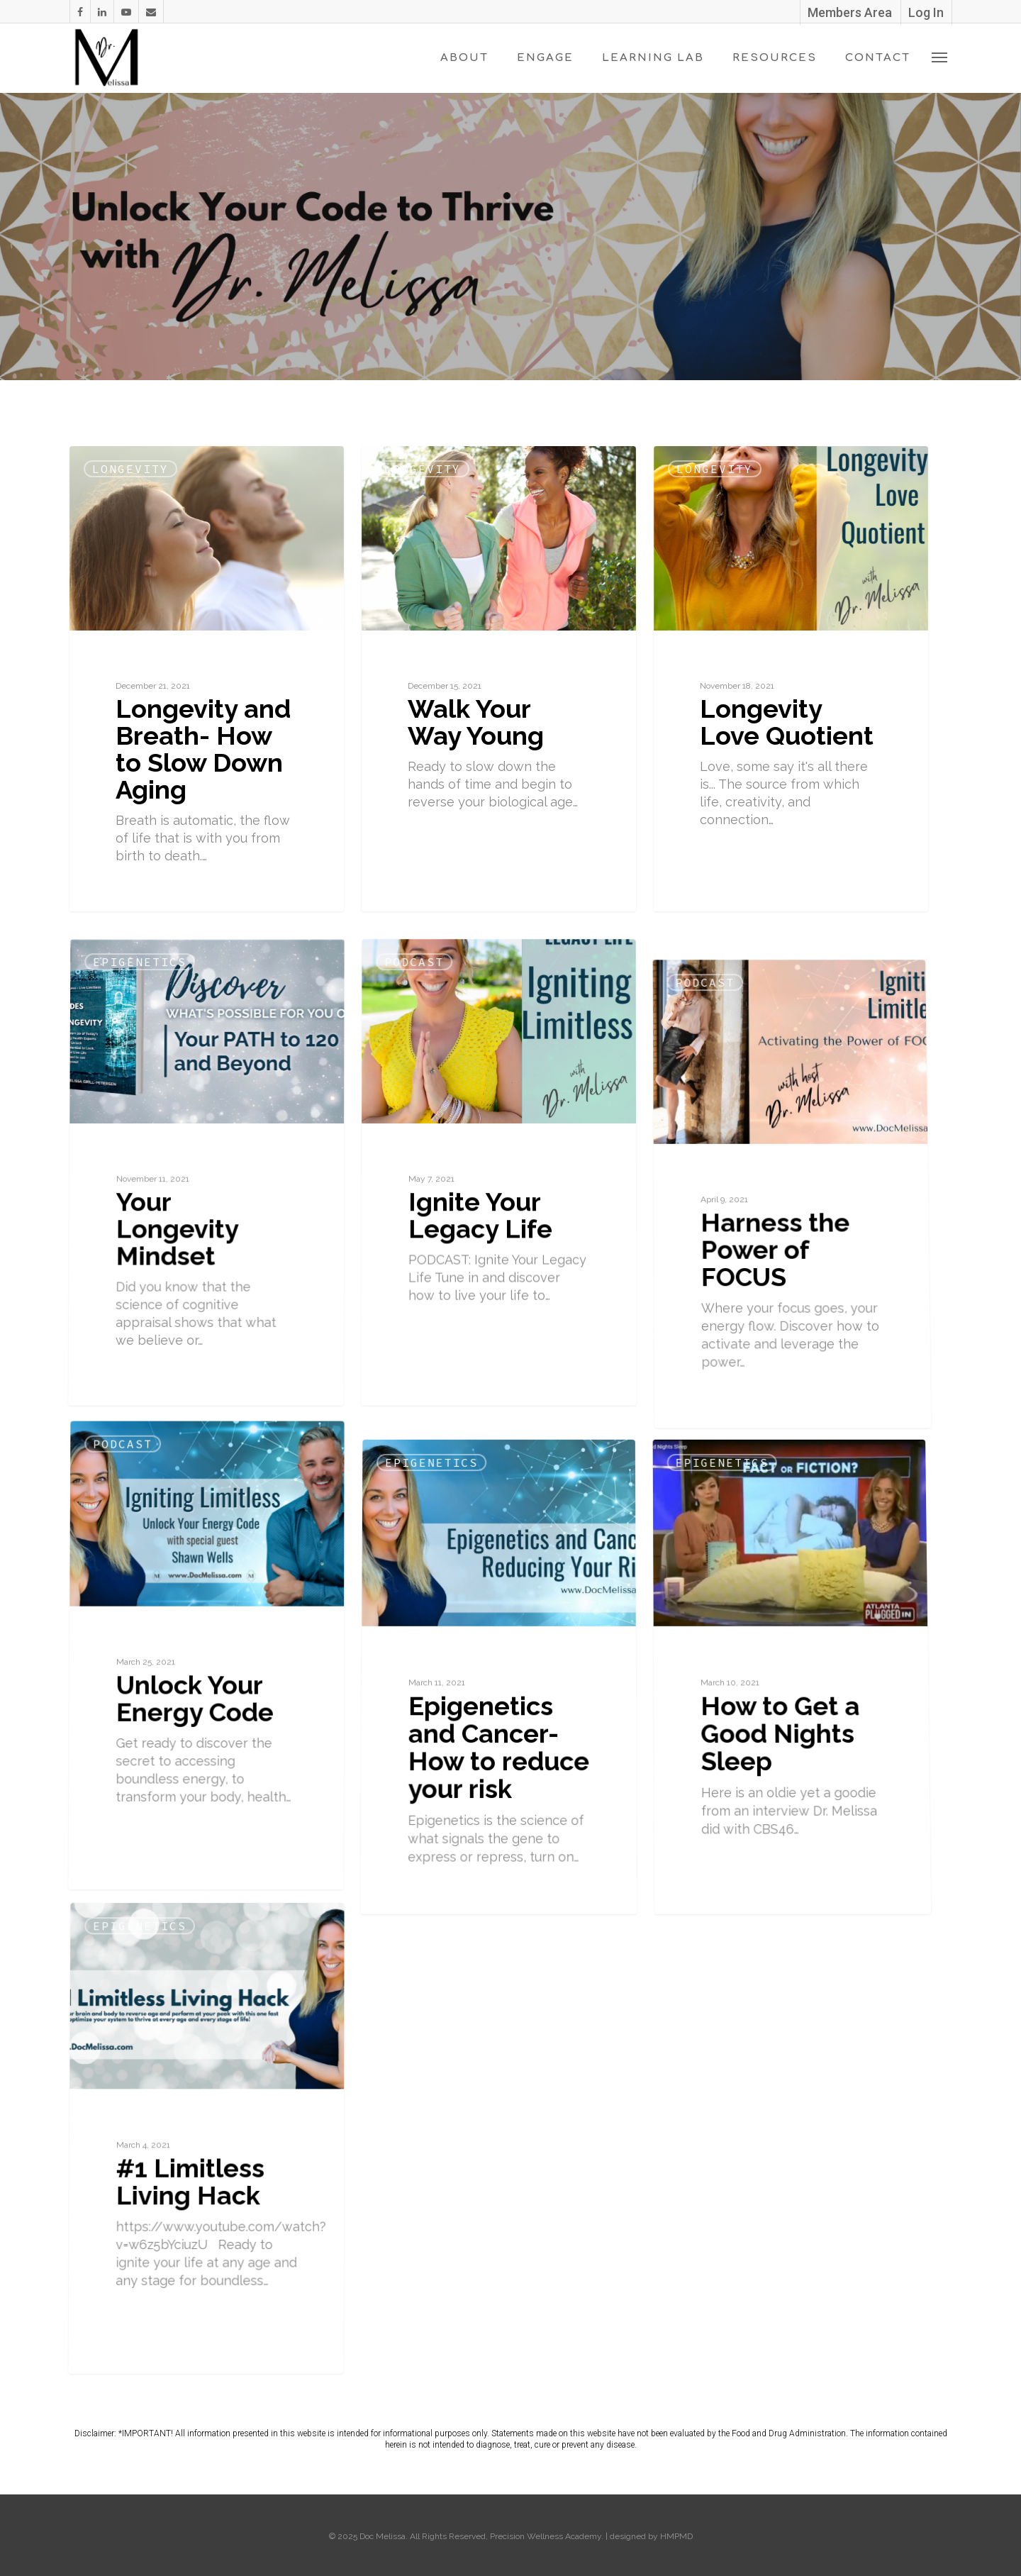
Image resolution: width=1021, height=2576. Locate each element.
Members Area (850, 12)
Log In (926, 12)
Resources (774, 58)
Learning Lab (653, 58)
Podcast (417, 1116)
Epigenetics (150, 1116)
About (464, 58)
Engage (545, 58)
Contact (877, 58)
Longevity (130, 469)
